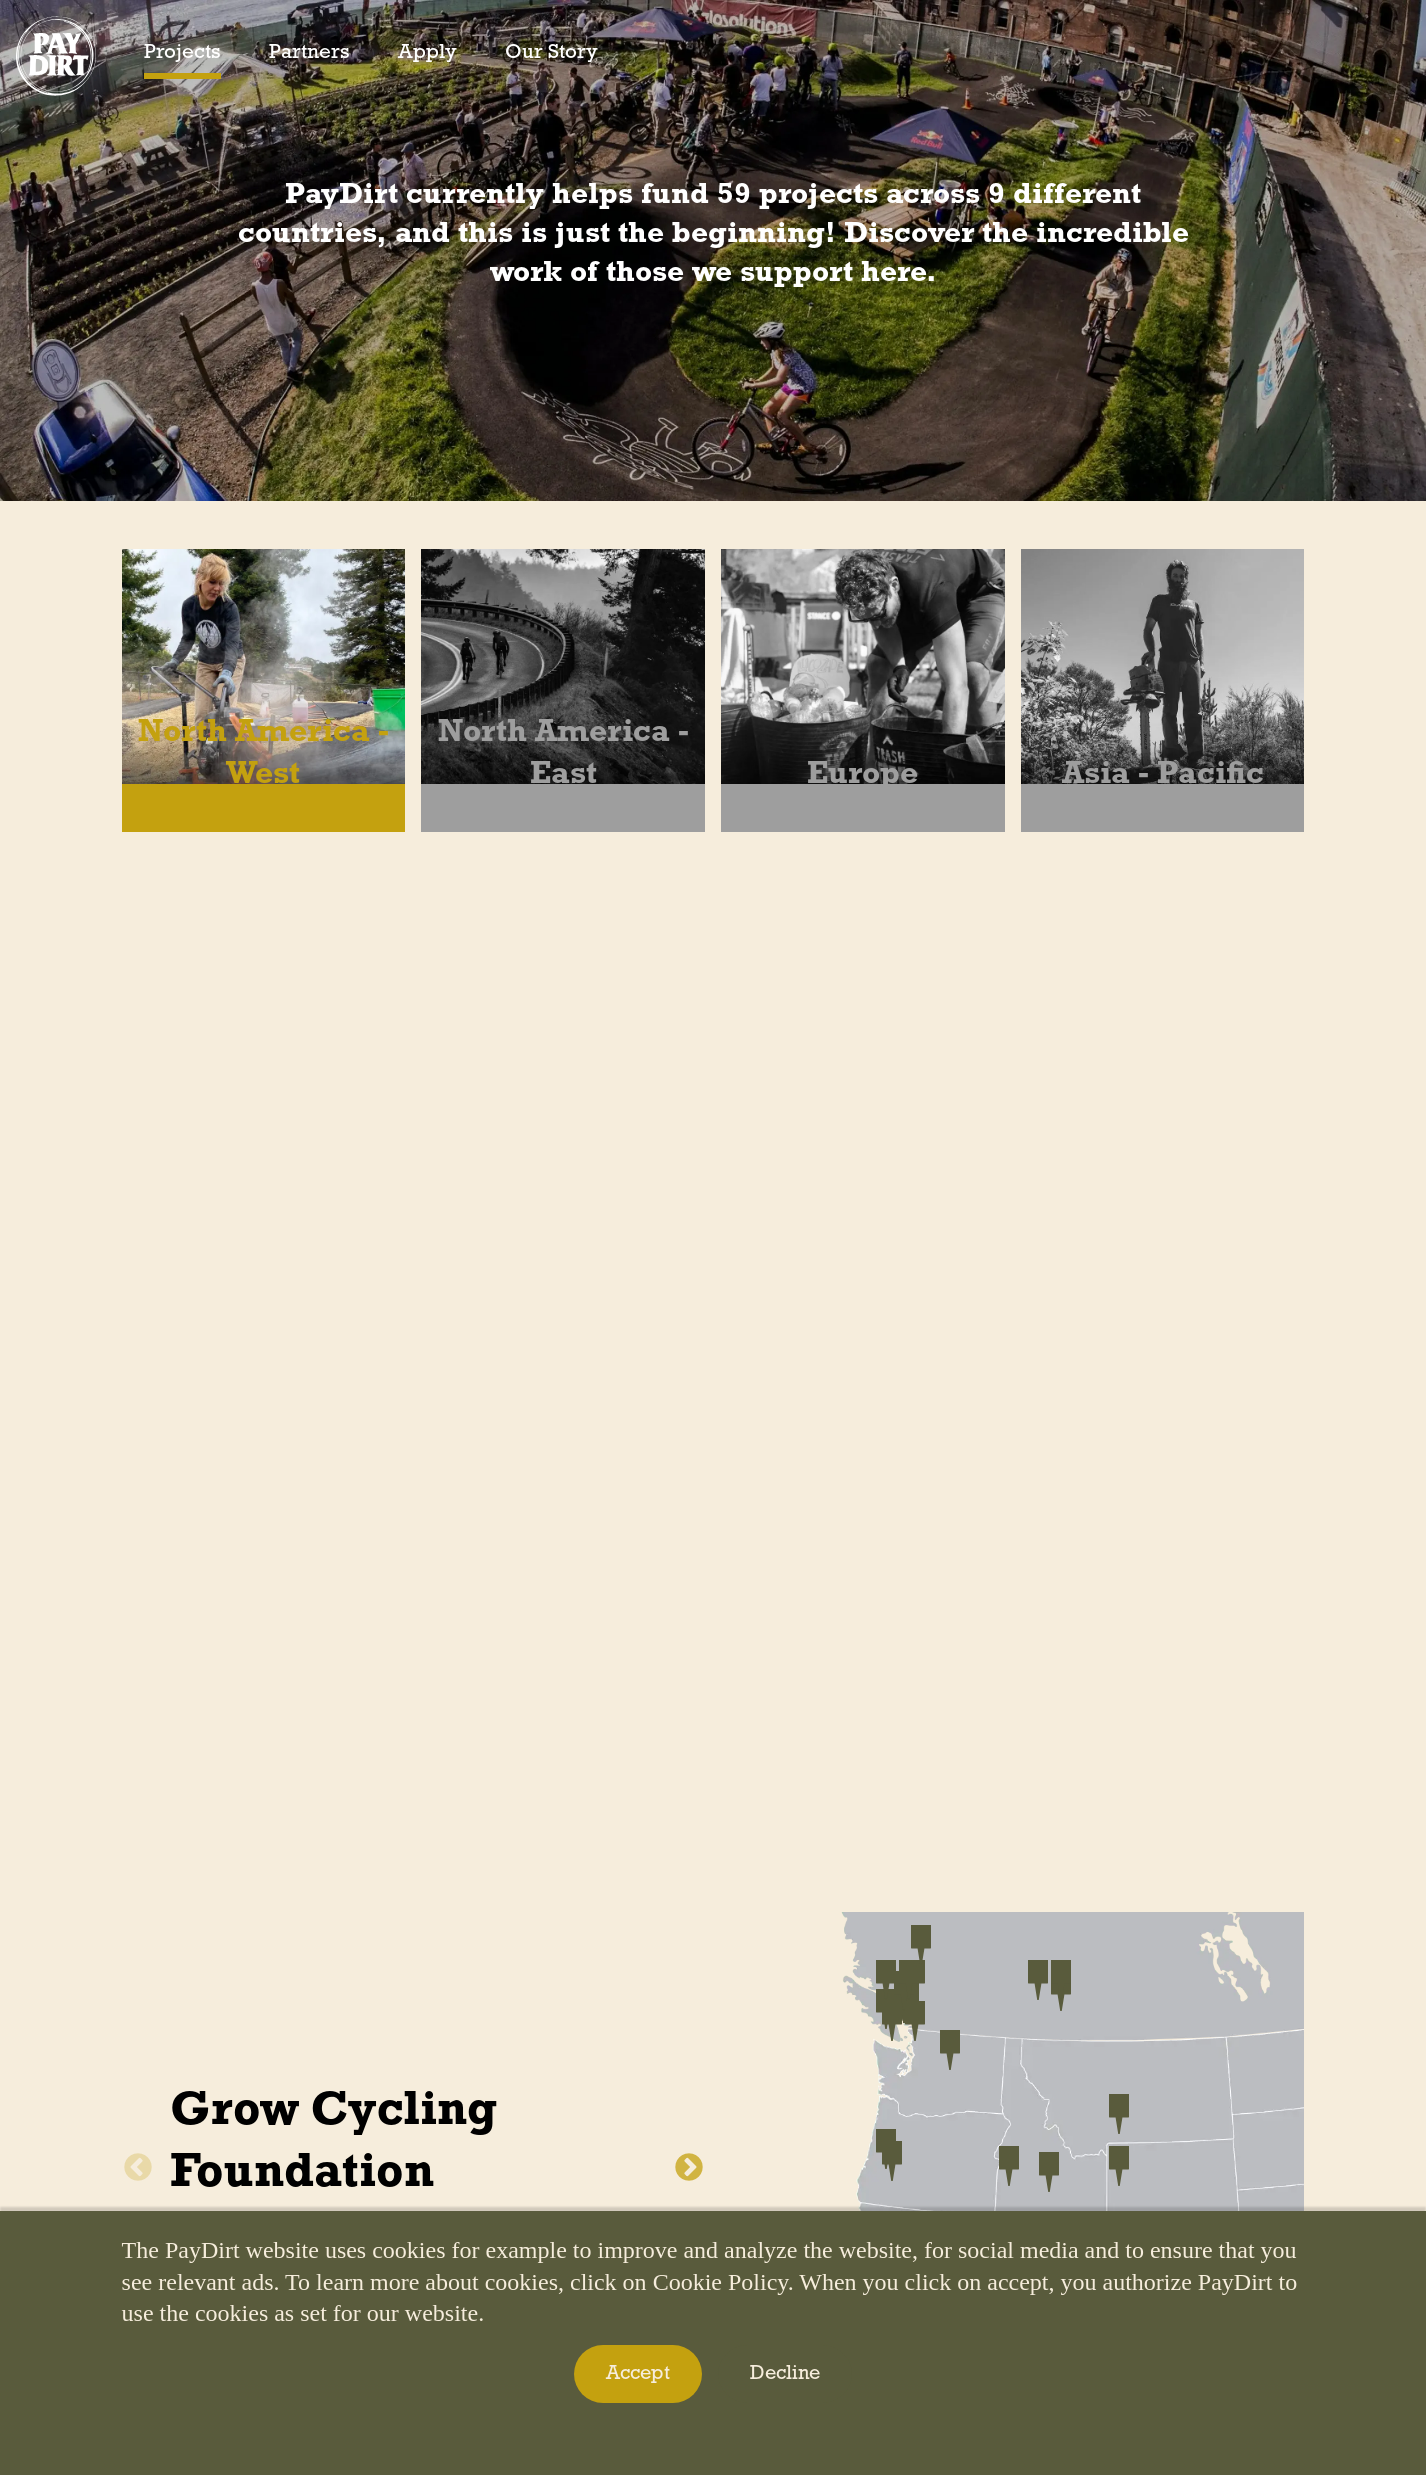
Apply (427, 52)
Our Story (551, 52)
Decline (785, 2374)
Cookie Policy (720, 2282)
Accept (638, 2374)
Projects (182, 52)
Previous (138, 2168)
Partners (309, 52)
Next (689, 2168)
